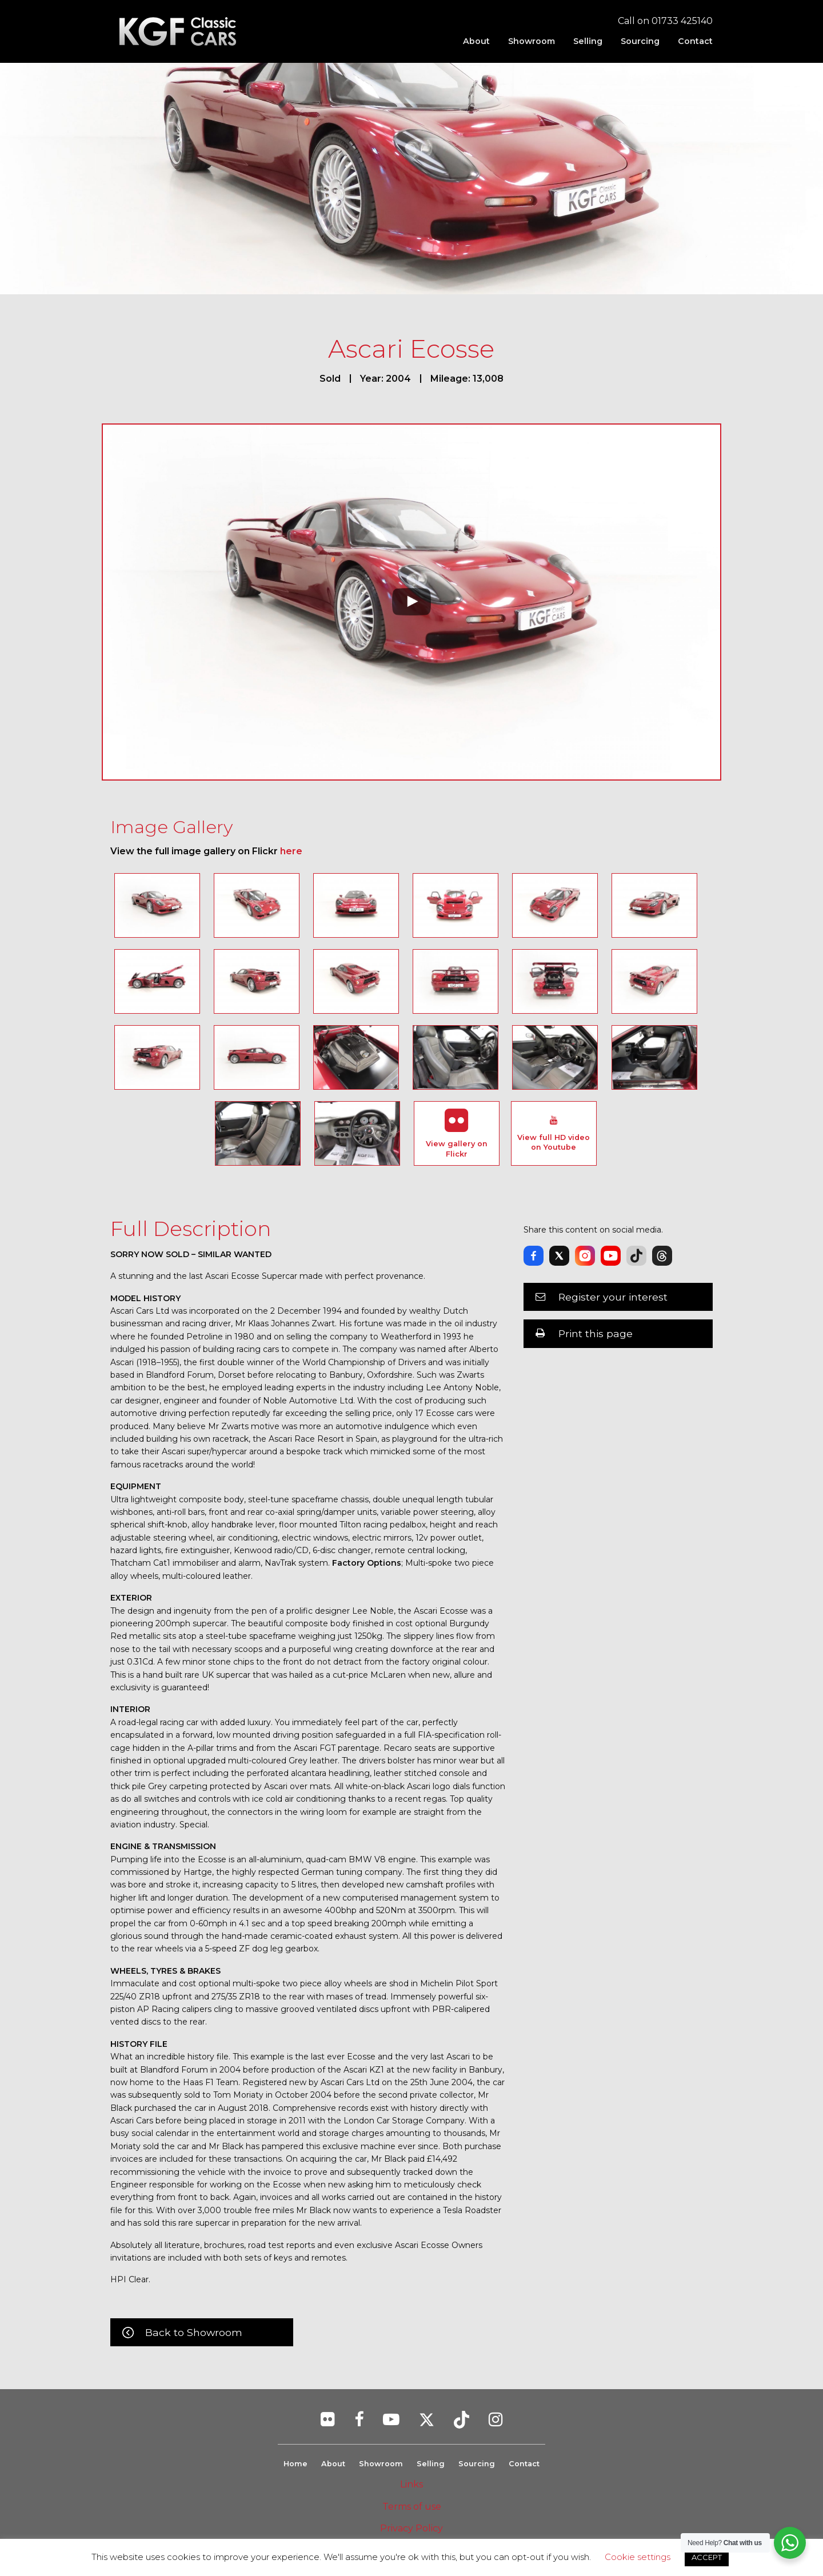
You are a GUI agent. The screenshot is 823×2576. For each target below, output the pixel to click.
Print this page (595, 1333)
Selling (587, 41)
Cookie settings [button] (637, 2556)
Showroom (531, 41)
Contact (695, 41)
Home (295, 2463)
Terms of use (411, 2506)
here (291, 851)
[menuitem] (476, 41)
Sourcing (640, 41)
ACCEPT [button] (707, 2557)
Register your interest (613, 1297)
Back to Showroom (193, 2332)
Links (411, 2484)
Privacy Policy (411, 2528)
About (476, 41)
